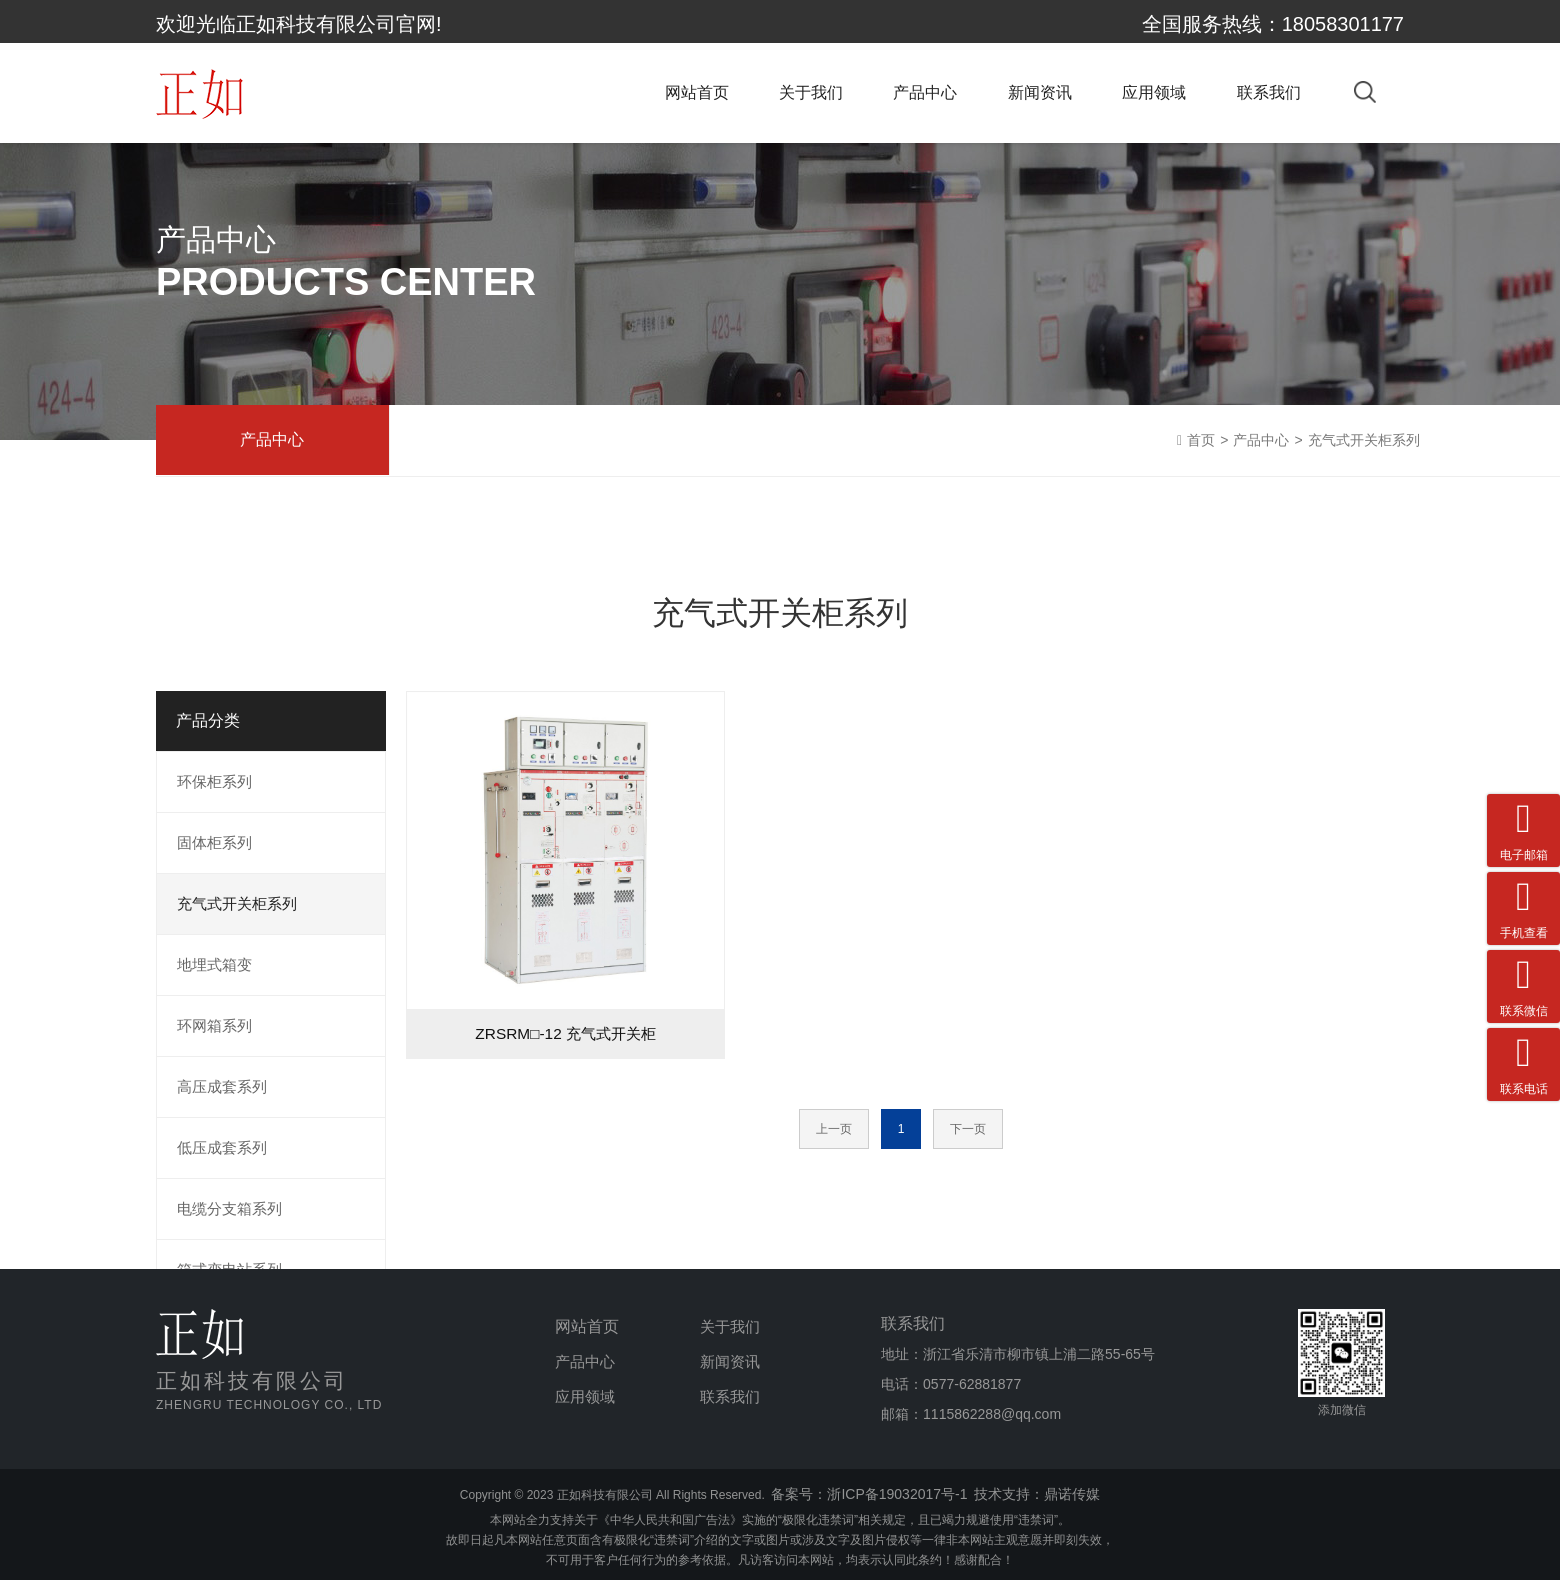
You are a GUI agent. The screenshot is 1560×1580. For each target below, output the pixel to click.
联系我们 (1269, 97)
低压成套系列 (222, 1147)
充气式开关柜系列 (1364, 440)
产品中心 (925, 97)
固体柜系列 (214, 842)
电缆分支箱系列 (229, 1208)
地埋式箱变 (214, 964)
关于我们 (811, 97)
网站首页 (697, 97)
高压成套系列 (222, 1086)
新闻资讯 (1040, 97)
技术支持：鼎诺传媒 (1037, 1494)
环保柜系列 (214, 781)
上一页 (834, 1129)
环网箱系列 (214, 1025)
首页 (1201, 440)
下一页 (968, 1129)
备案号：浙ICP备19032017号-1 (869, 1494)
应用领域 (1154, 97)
